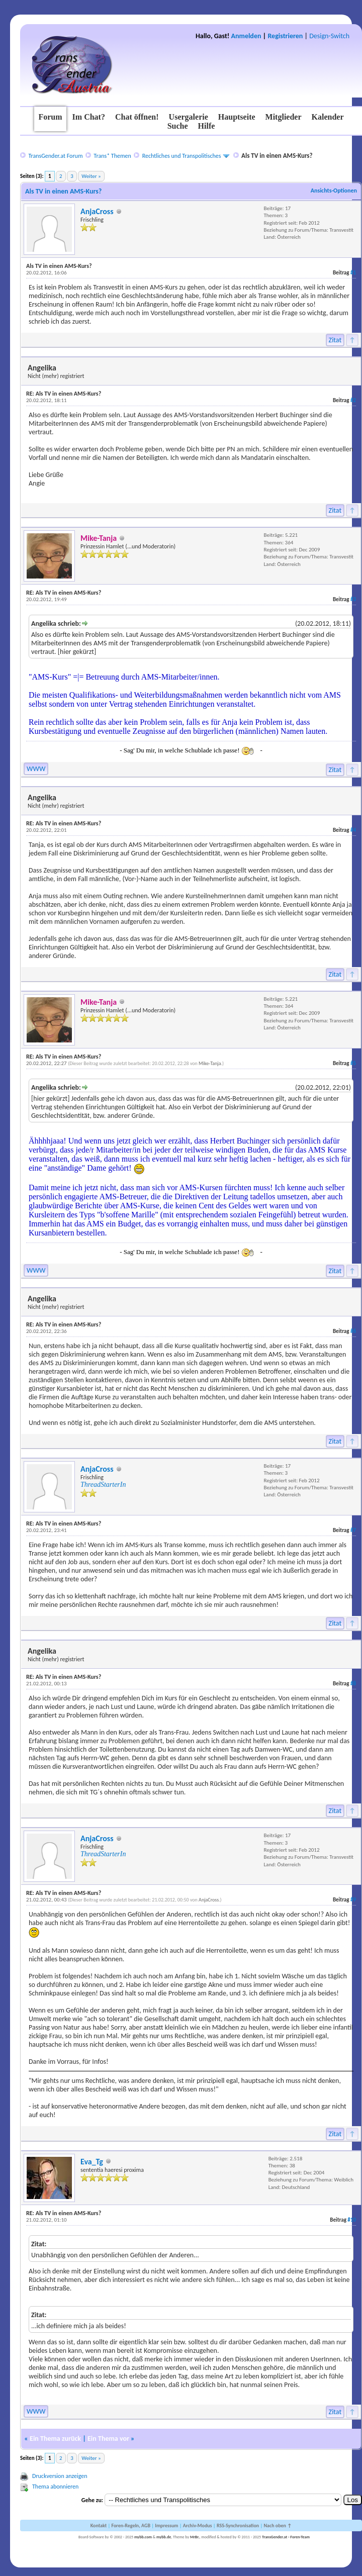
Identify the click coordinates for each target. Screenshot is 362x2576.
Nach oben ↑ (277, 2525)
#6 (353, 1331)
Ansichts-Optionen (334, 190)
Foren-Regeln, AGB (130, 2525)
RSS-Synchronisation (238, 2525)
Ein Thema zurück (55, 2438)
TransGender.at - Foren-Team (286, 2536)
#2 (353, 400)
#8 (353, 1683)
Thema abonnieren (55, 2486)
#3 (353, 599)
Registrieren (285, 36)
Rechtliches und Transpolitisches (181, 155)
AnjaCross (97, 211)
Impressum (166, 2525)
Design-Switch (329, 36)
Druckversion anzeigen (59, 2475)
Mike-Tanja (210, 1063)
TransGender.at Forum (55, 155)
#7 (353, 1530)
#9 (353, 1899)
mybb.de (163, 2536)
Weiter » (91, 176)
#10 (351, 2220)
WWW (36, 769)
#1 (353, 272)
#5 (353, 1063)
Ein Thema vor (108, 2438)
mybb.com (143, 2536)
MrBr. (195, 2536)
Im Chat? (88, 117)
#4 (353, 830)
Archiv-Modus (197, 2525)
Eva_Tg (91, 2161)
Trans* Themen (112, 155)
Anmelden (246, 36)
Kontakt (98, 2525)
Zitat (335, 340)
